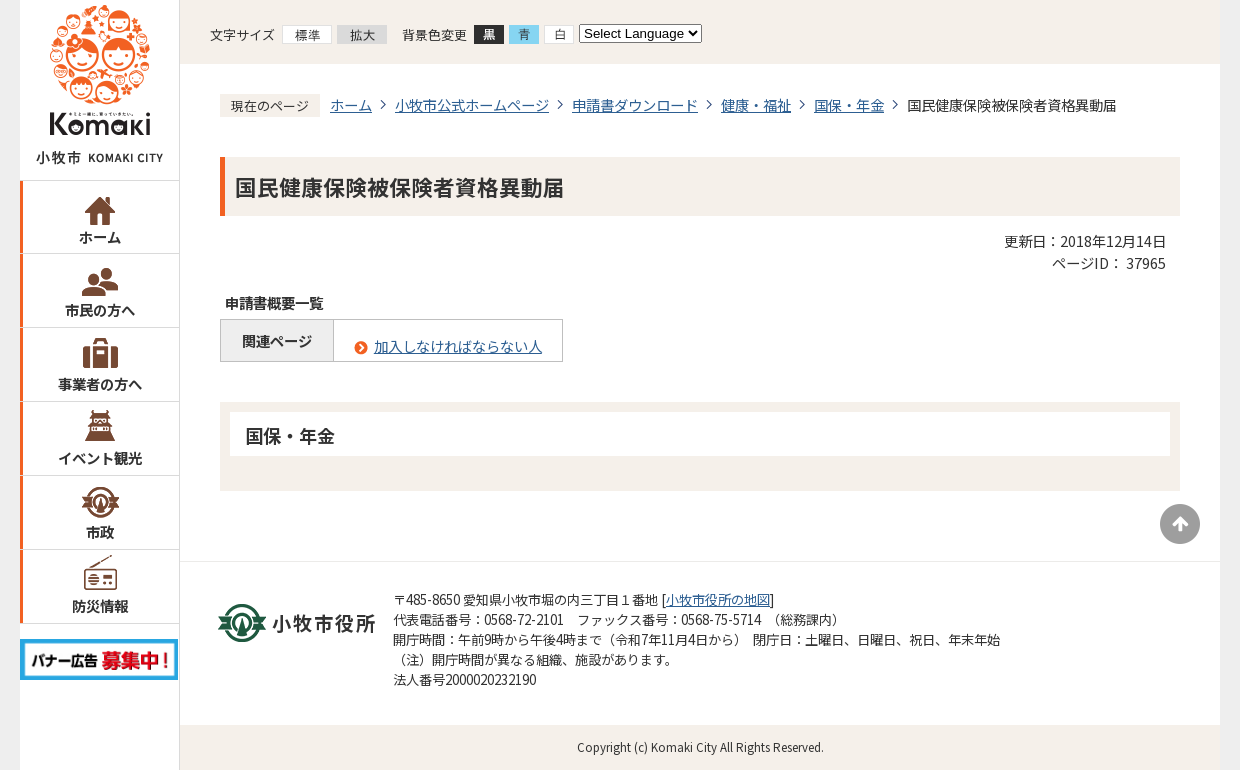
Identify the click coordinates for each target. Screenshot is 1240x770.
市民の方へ (100, 309)
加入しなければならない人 (458, 345)
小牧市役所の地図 (718, 599)
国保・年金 (849, 104)
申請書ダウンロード (635, 104)
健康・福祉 (756, 104)
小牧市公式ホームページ (472, 104)
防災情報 (100, 605)
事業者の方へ (100, 383)
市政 (100, 531)
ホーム (100, 236)
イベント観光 (100, 457)
